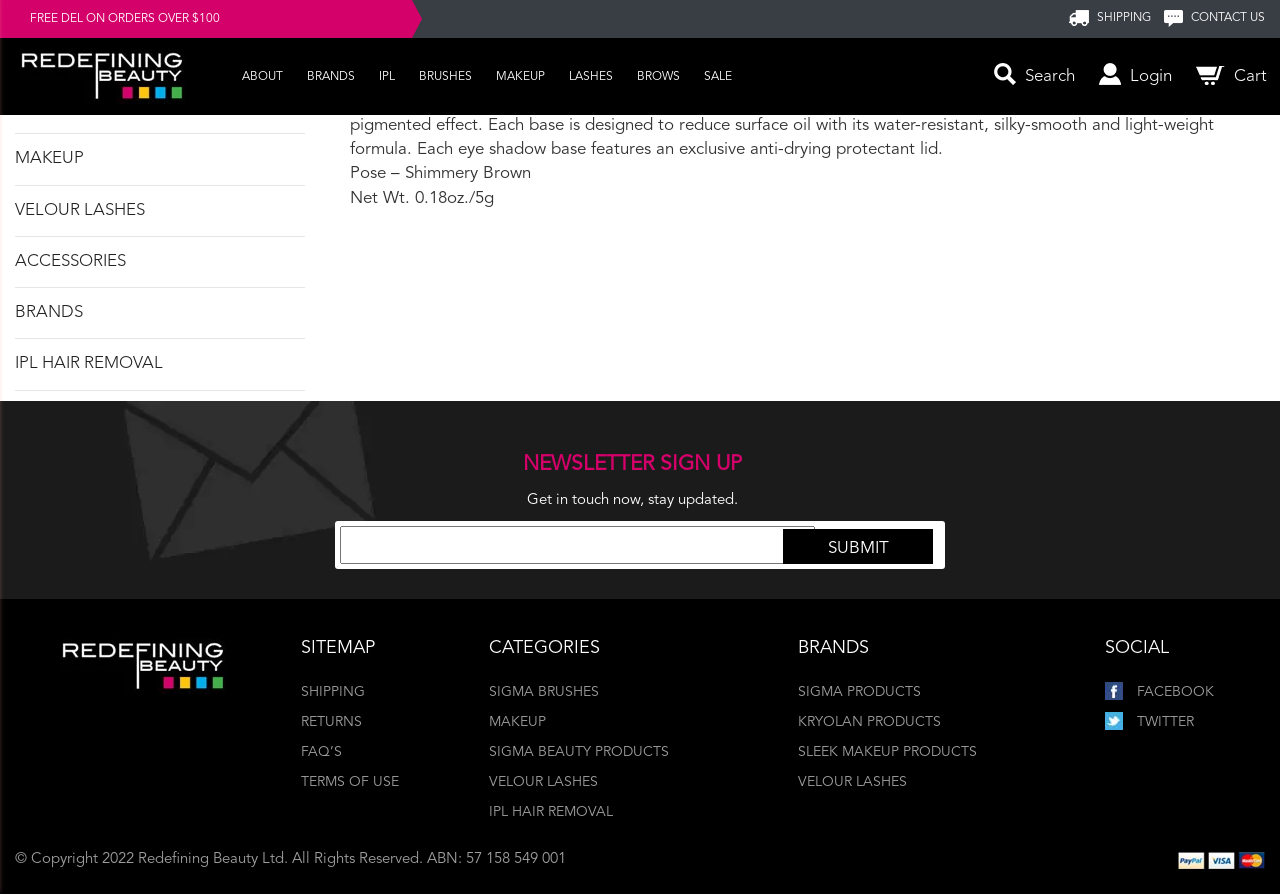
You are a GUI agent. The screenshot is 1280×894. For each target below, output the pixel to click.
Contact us (1228, 18)
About (262, 77)
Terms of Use (350, 782)
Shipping (333, 692)
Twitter (1149, 722)
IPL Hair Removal (89, 363)
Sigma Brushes (544, 692)
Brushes (445, 77)
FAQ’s (321, 752)
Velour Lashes (80, 210)
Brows (658, 77)
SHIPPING (1124, 18)
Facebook (1159, 692)
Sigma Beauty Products (579, 752)
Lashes (591, 77)
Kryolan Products (869, 722)
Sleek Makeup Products (887, 752)
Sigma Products (859, 692)
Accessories (70, 261)
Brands (331, 77)
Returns (331, 722)
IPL (387, 77)
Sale (718, 77)
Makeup (520, 77)
